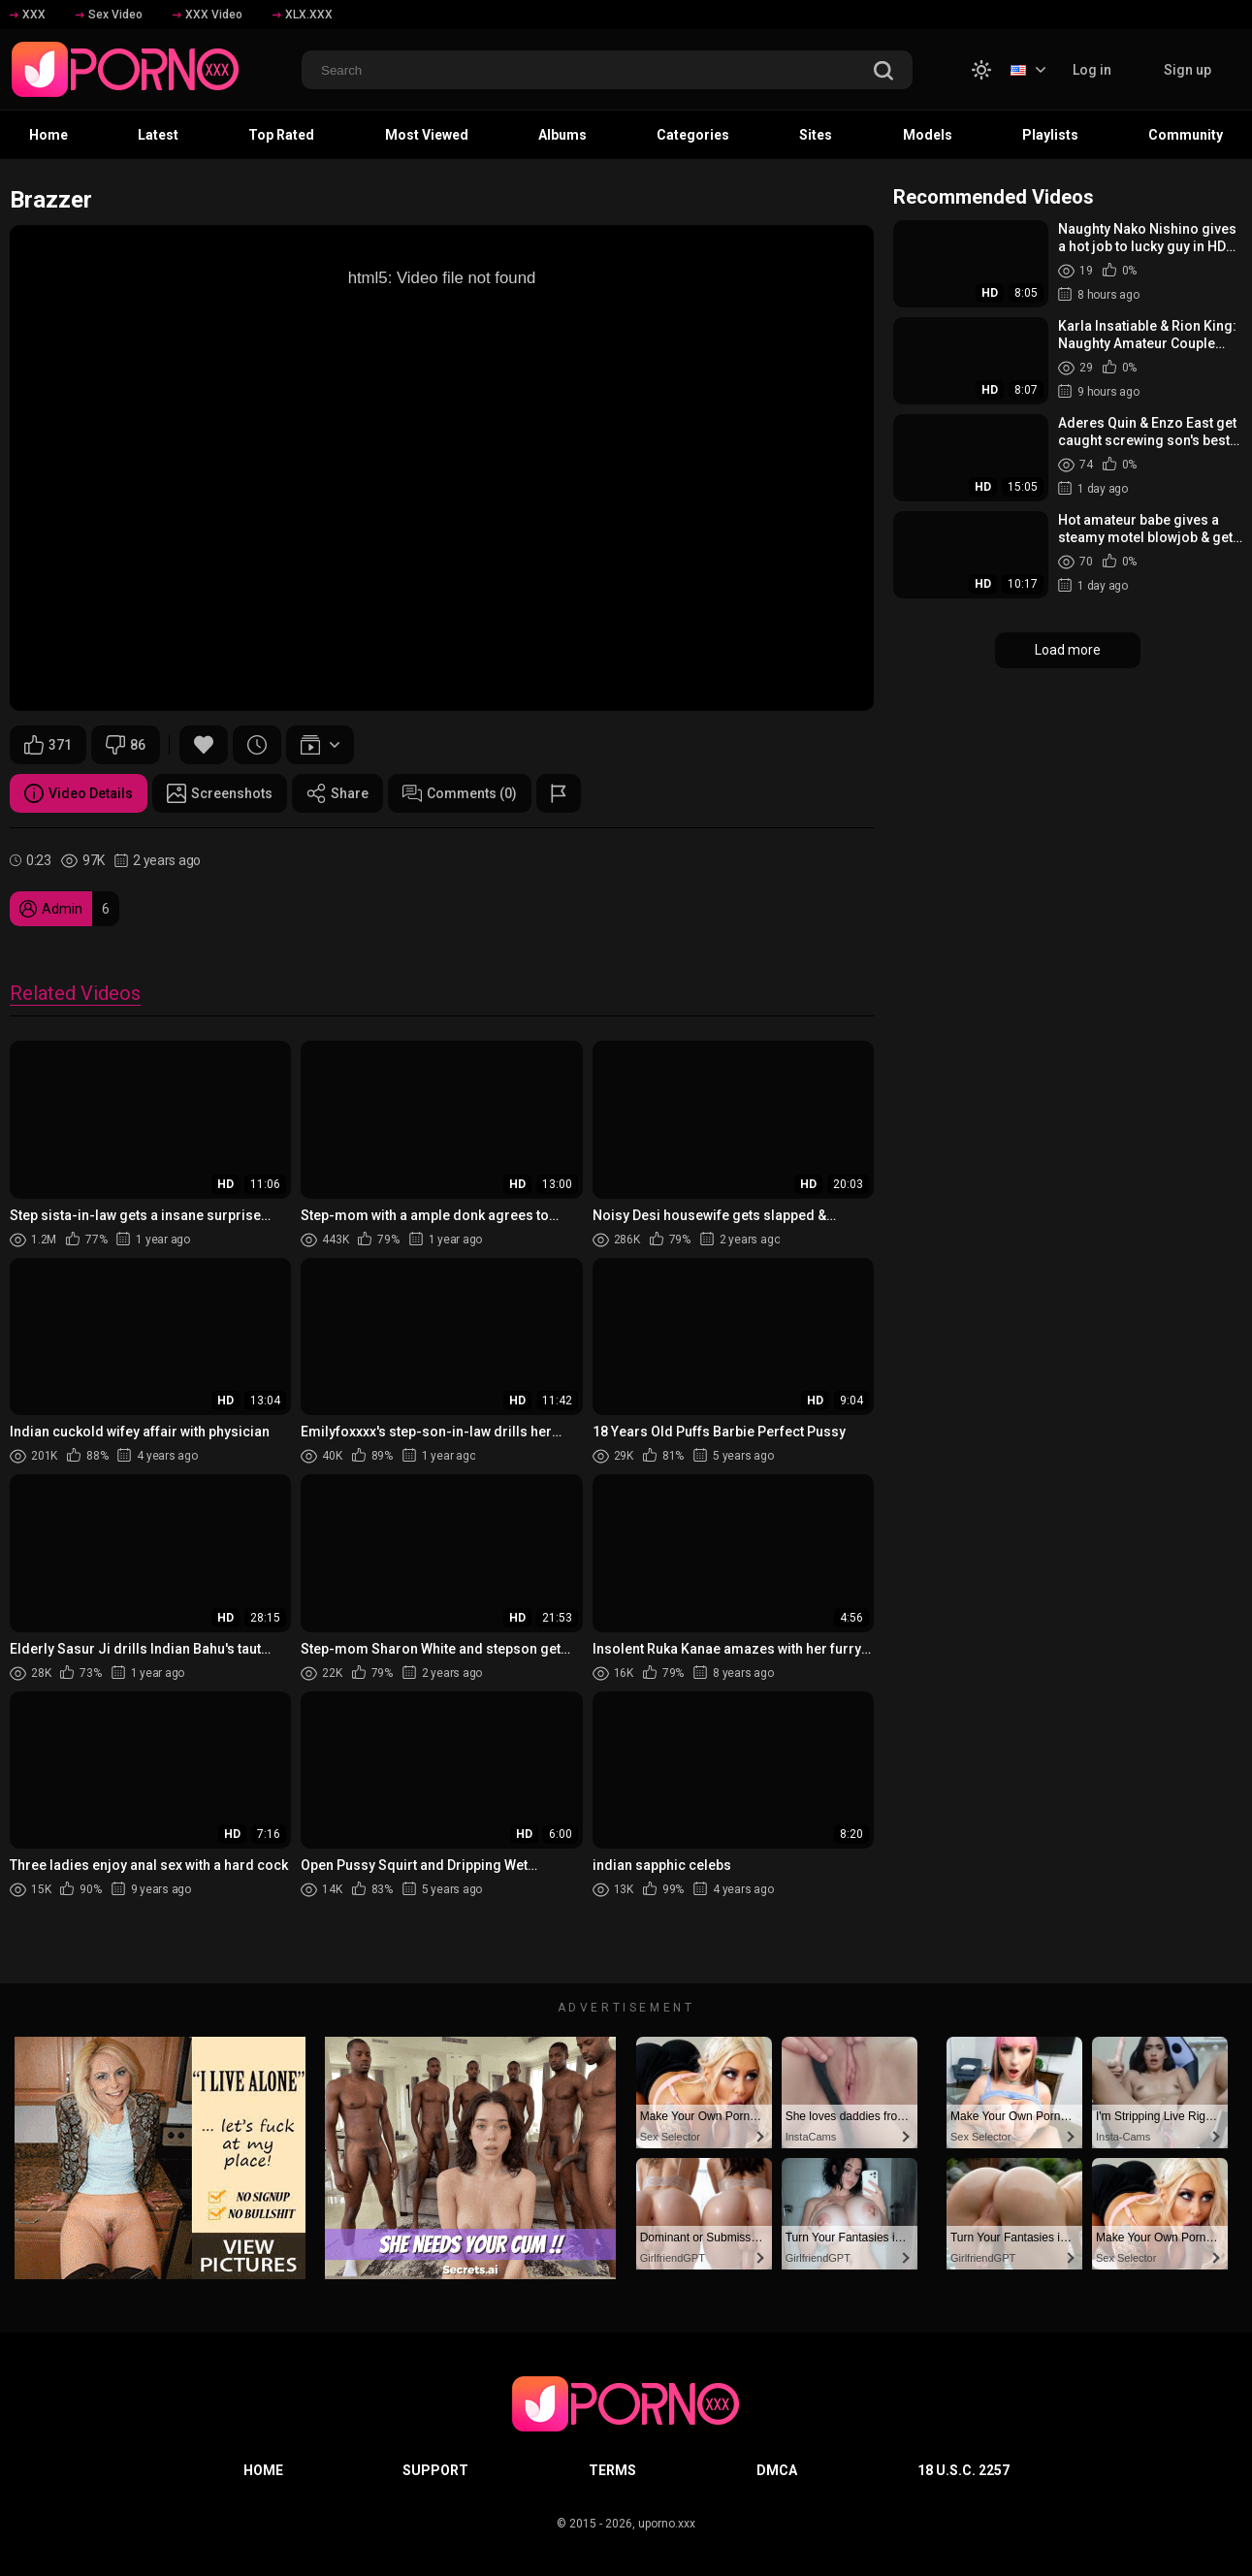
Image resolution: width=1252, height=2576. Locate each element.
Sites (815, 135)
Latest (158, 135)
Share (337, 793)
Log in (1092, 70)
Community (1185, 135)
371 (48, 745)
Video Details (78, 793)
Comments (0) (459, 793)
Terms (612, 2470)
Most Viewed (426, 135)
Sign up (1187, 70)
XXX (28, 14)
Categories (693, 135)
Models (927, 135)
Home (48, 135)
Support (435, 2470)
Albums (562, 135)
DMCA (776, 2470)
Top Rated (281, 135)
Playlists (1050, 135)
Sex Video (109, 14)
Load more (1068, 650)
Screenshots (220, 793)
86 (125, 745)
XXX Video (207, 14)
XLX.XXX (303, 14)
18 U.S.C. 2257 (963, 2470)
